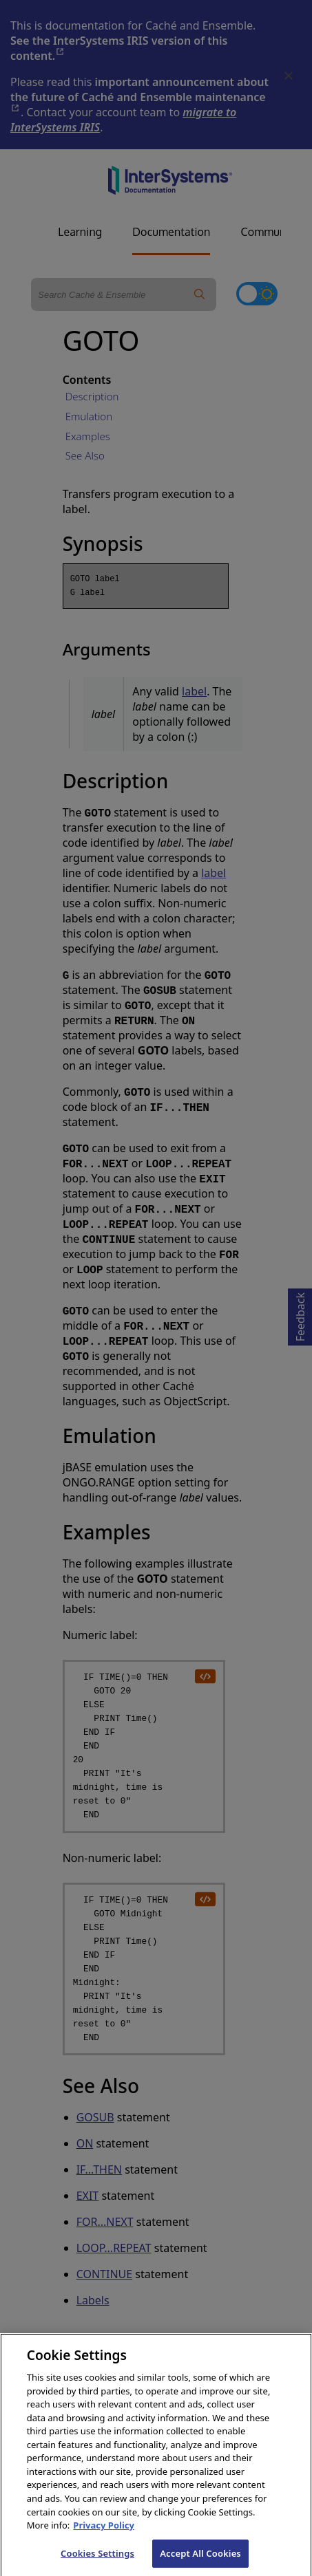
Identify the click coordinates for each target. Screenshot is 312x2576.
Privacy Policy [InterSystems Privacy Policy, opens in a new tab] (103, 2536)
